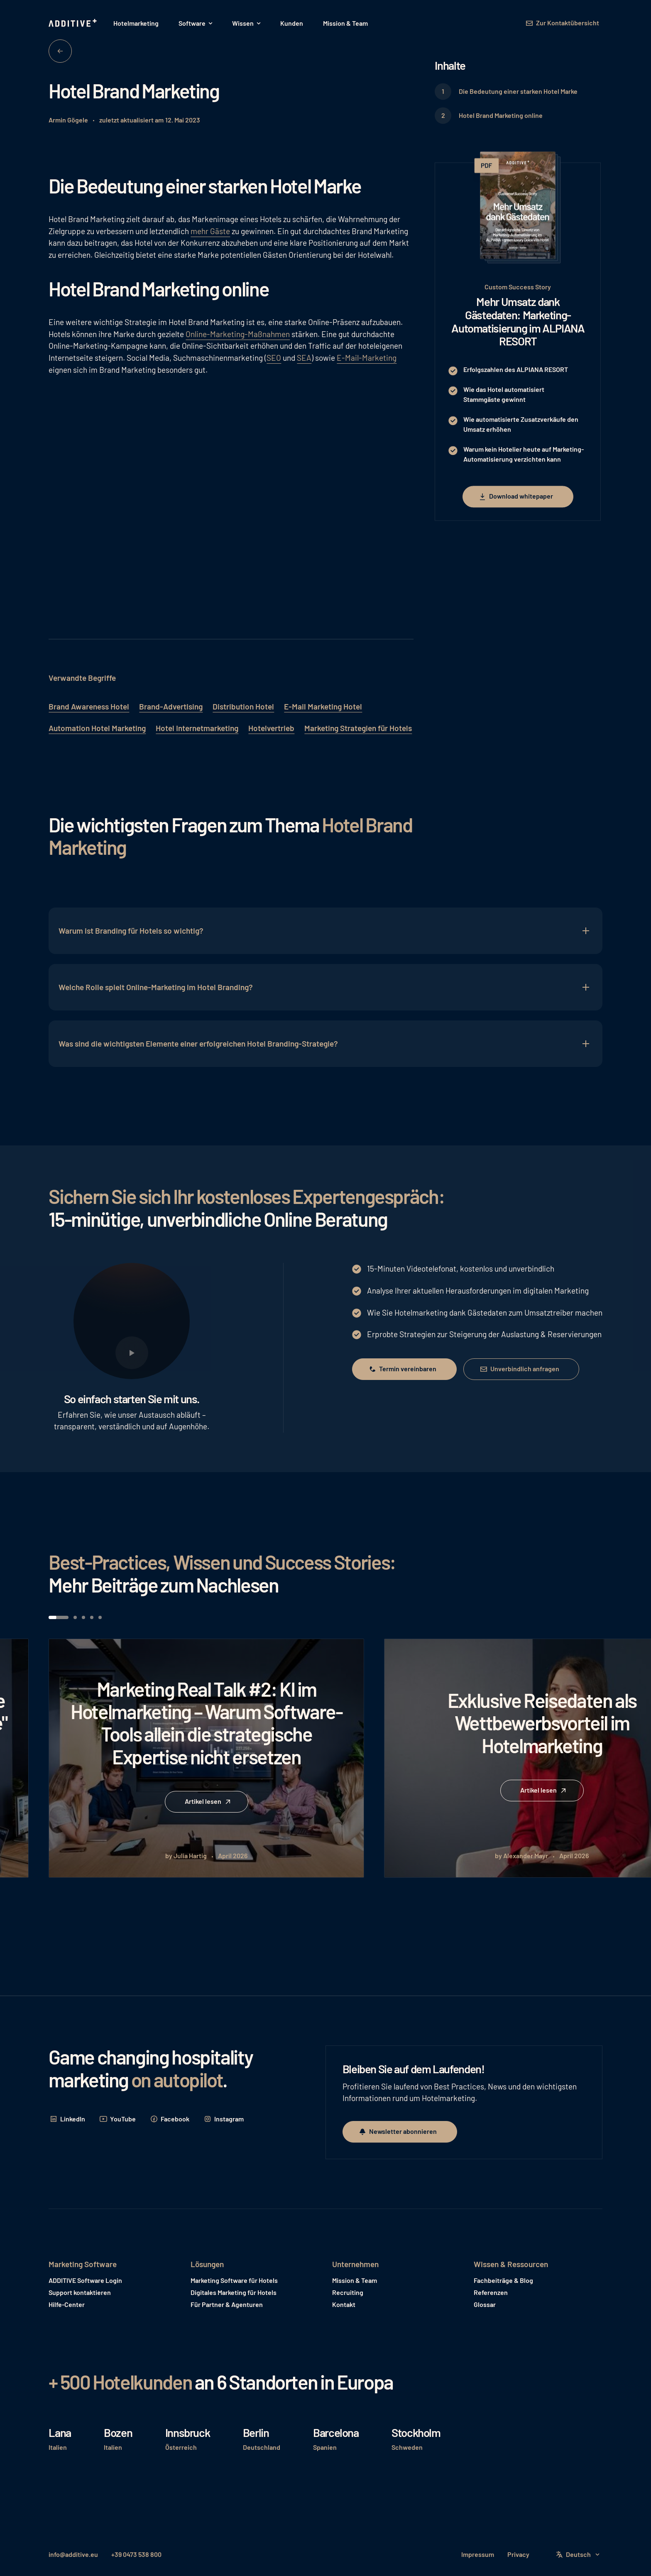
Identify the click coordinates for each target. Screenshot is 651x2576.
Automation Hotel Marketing (97, 728)
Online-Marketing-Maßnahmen (238, 334)
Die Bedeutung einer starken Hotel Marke (518, 91)
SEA (304, 357)
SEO (274, 357)
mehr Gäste (210, 231)
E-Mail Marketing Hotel (323, 706)
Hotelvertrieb (271, 728)
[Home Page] (73, 23)
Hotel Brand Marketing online (501, 115)
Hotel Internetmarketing (197, 728)
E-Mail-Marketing (366, 357)
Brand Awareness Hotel (89, 706)
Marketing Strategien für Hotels (358, 728)
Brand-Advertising (171, 706)
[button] (195, 23)
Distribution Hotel (243, 706)
